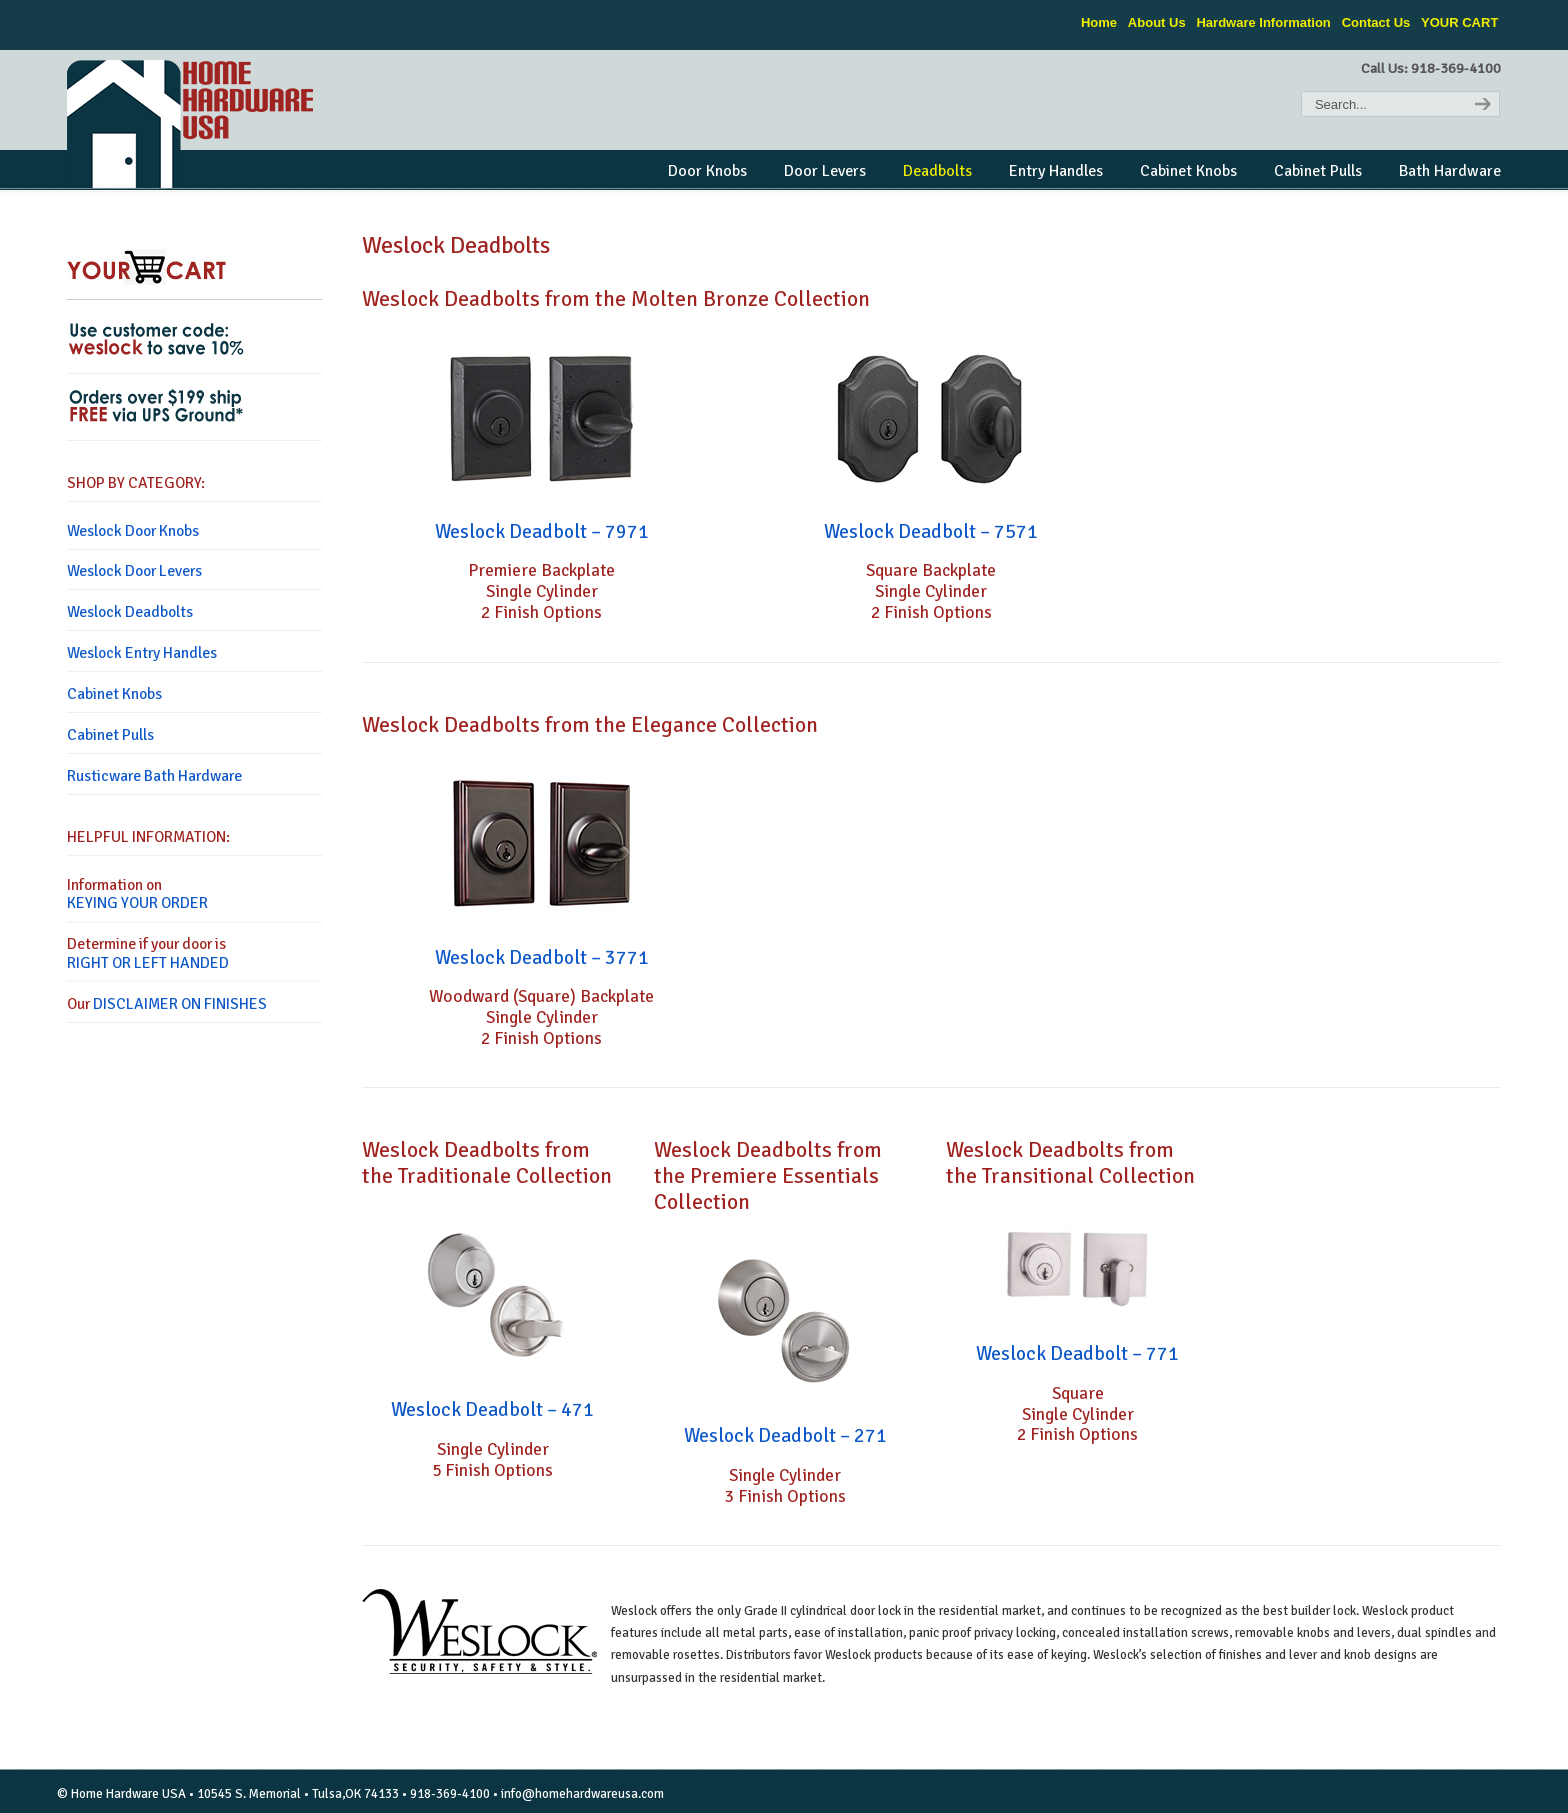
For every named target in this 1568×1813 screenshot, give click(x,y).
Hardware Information (1263, 22)
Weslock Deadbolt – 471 (492, 1410)
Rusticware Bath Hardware (154, 776)
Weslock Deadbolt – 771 (1077, 1354)
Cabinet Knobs (114, 694)
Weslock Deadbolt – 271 (785, 1436)
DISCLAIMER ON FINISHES (180, 1004)
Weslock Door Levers (134, 571)
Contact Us (1376, 22)
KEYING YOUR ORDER (137, 903)
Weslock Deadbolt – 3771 (542, 958)
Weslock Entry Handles (142, 653)
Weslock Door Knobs (133, 531)
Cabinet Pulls (110, 735)
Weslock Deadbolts (130, 612)
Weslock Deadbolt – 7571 (931, 532)
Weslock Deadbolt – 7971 (542, 532)
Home (1099, 22)
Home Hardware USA (192, 124)
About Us (1157, 22)
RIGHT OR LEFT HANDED (148, 963)
